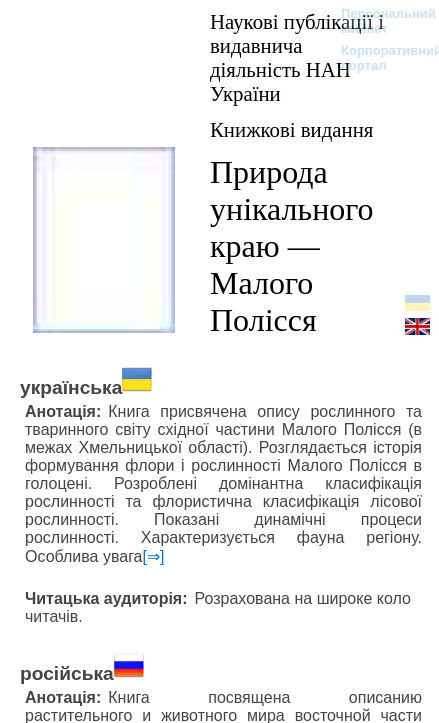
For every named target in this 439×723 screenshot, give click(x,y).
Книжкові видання (291, 129)
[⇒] (154, 556)
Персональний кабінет (378, 21)
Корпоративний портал (378, 58)
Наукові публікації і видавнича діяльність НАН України (297, 57)
